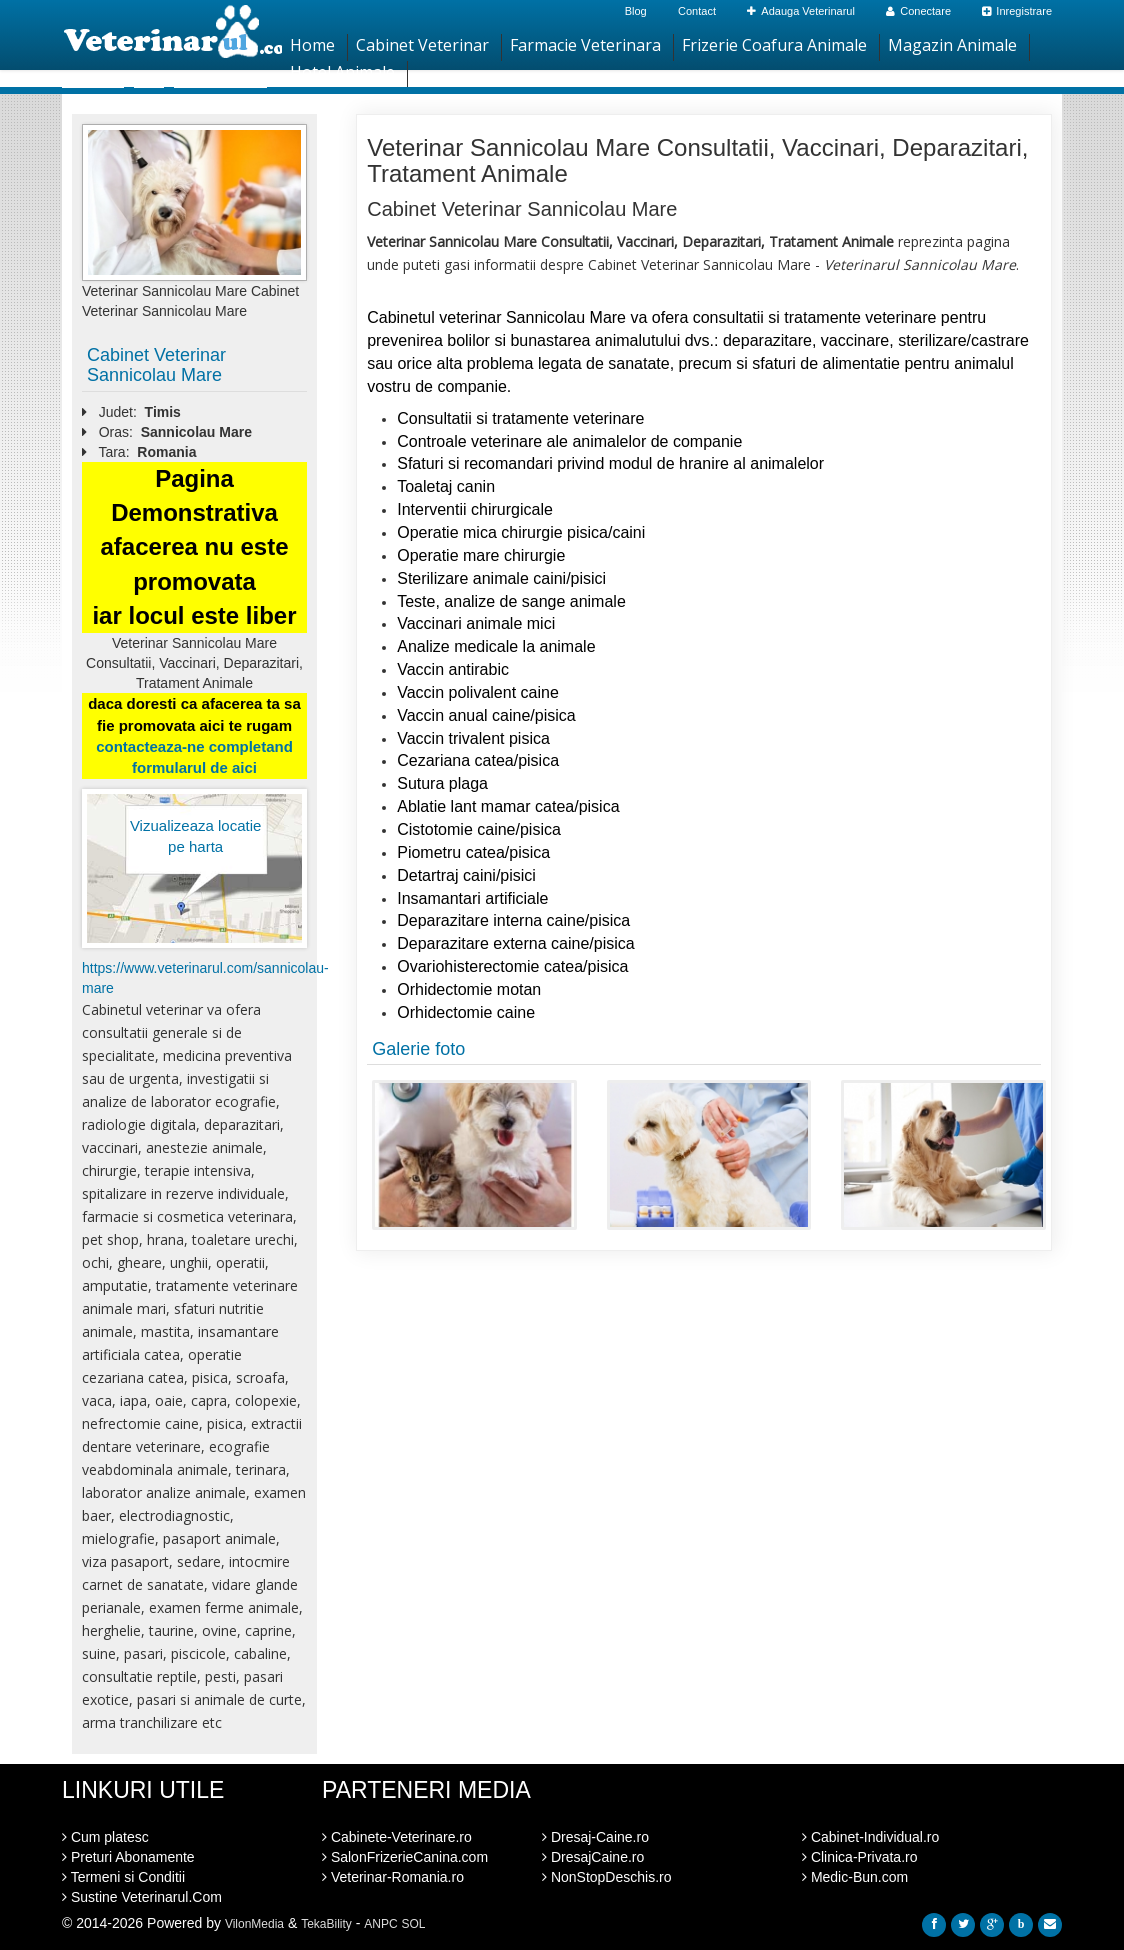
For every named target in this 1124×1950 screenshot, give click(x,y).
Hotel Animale (342, 72)
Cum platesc (105, 1837)
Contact (697, 11)
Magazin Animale (952, 45)
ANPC (380, 1924)
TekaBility (326, 1924)
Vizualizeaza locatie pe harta (195, 836)
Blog (636, 11)
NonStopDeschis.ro (607, 1877)
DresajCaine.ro (593, 1857)
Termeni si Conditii (123, 1877)
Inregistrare (1017, 11)
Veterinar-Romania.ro (393, 1877)
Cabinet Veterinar (422, 45)
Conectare (918, 11)
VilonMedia (254, 1924)
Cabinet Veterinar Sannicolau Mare (156, 365)
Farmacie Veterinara (585, 45)
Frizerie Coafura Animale (774, 45)
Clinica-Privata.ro (859, 1857)
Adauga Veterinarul (801, 11)
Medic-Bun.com (855, 1877)
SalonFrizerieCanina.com (405, 1857)
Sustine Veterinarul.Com (142, 1897)
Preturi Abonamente (128, 1857)
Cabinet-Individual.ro (870, 1837)
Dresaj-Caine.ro (595, 1837)
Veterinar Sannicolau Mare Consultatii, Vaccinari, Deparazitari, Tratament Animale (697, 160)
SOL (414, 1924)
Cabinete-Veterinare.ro (397, 1837)
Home (312, 45)
